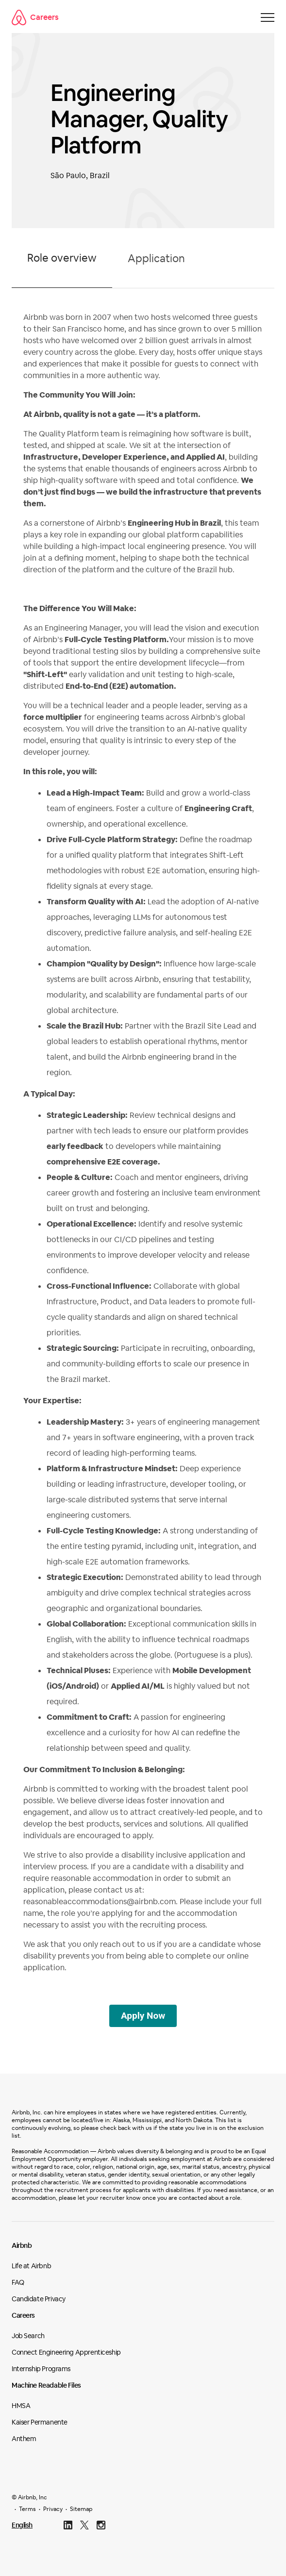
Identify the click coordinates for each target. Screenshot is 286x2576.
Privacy (53, 2509)
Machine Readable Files (46, 2385)
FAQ (18, 2282)
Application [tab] (156, 258)
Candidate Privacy (39, 2298)
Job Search (28, 2335)
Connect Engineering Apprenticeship (66, 2352)
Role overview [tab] (62, 258)
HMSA (21, 2405)
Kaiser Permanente (39, 2422)
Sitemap (81, 2509)
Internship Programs (41, 2368)
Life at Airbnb (31, 2265)
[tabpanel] (143, 1146)
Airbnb (22, 2245)
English (22, 2525)
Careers (35, 17)
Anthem (24, 2438)
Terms (27, 2509)
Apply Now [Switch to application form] (143, 2015)
